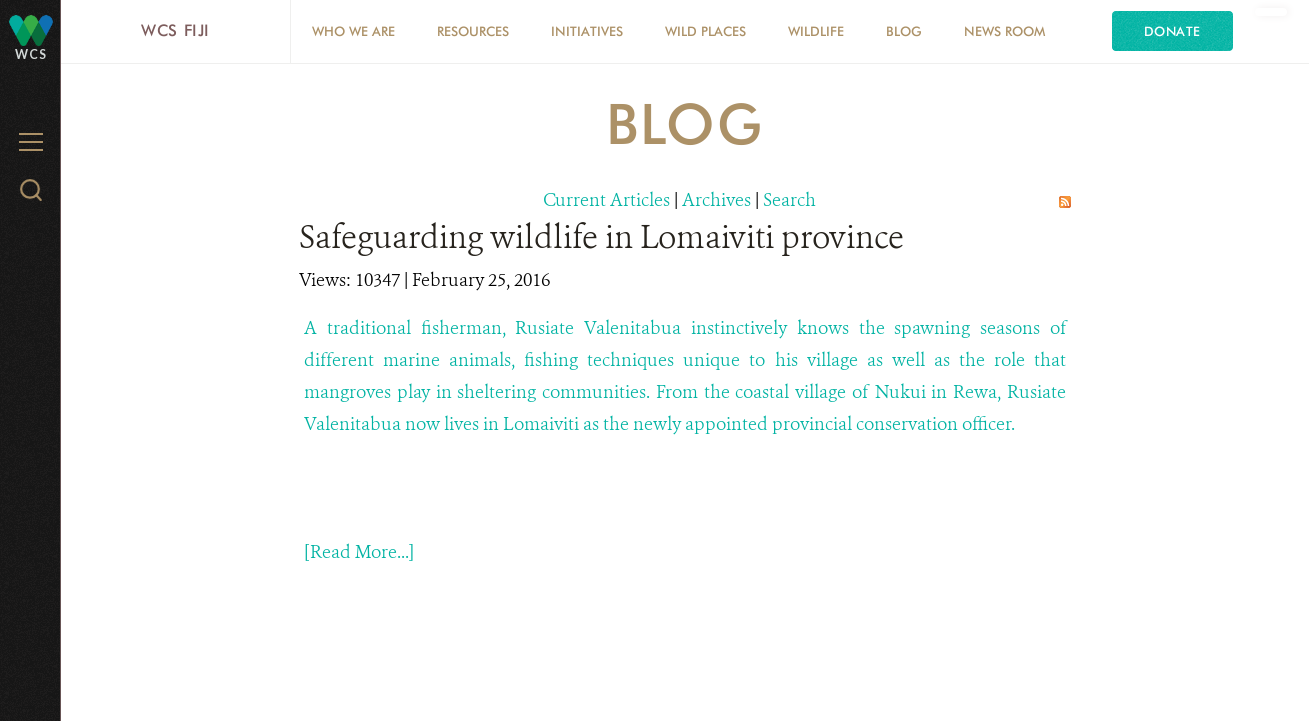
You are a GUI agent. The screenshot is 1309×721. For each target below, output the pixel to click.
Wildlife (816, 31)
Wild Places (705, 31)
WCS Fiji (175, 30)
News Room (1004, 31)
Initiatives (587, 31)
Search (789, 200)
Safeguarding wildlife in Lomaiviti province (601, 237)
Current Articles (606, 200)
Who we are (353, 31)
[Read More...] (359, 552)
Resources (473, 31)
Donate (1172, 31)
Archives (716, 200)
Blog (904, 31)
